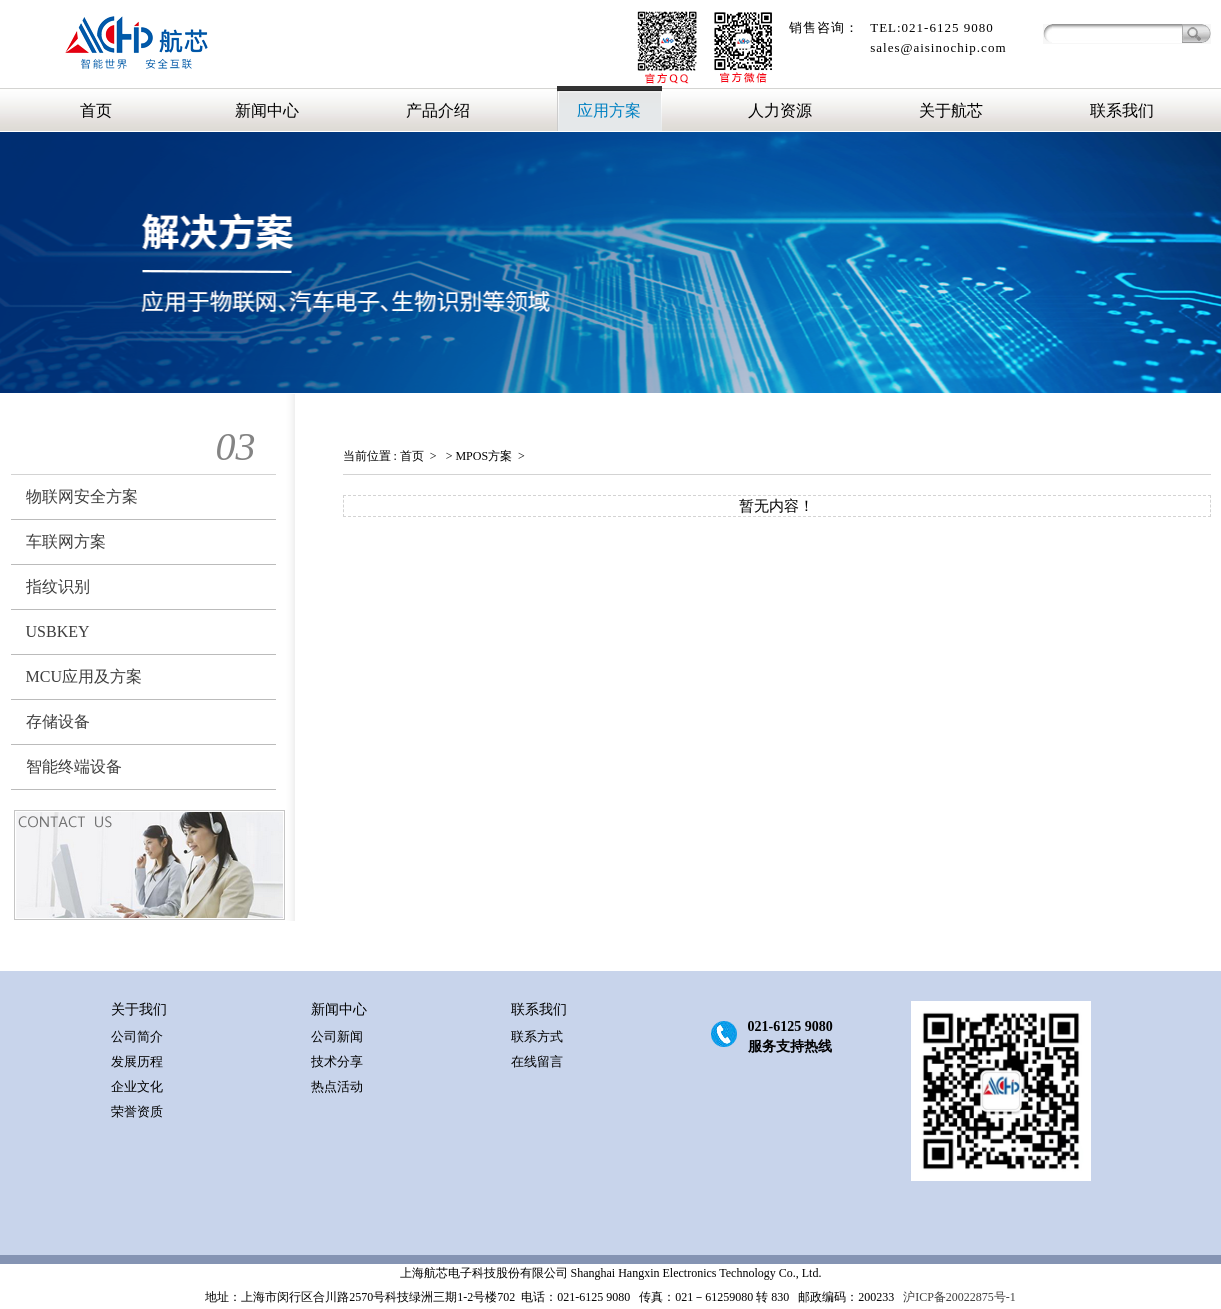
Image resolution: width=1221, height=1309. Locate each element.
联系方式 (537, 1036)
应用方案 (609, 110)
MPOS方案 (483, 456)
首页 (96, 110)
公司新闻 (337, 1036)
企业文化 (137, 1086)
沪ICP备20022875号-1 (958, 1297)
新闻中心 (267, 110)
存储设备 (58, 721)
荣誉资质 (137, 1111)
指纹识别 (58, 586)
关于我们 (139, 1009)
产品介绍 (438, 110)
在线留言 (537, 1061)
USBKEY (58, 631)
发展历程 (137, 1061)
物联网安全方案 (82, 496)
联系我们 (1122, 110)
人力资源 (780, 110)
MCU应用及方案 (84, 676)
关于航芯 (951, 110)
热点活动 (337, 1086)
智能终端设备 (74, 766)
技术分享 (337, 1061)
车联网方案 (66, 541)
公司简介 (137, 1036)
